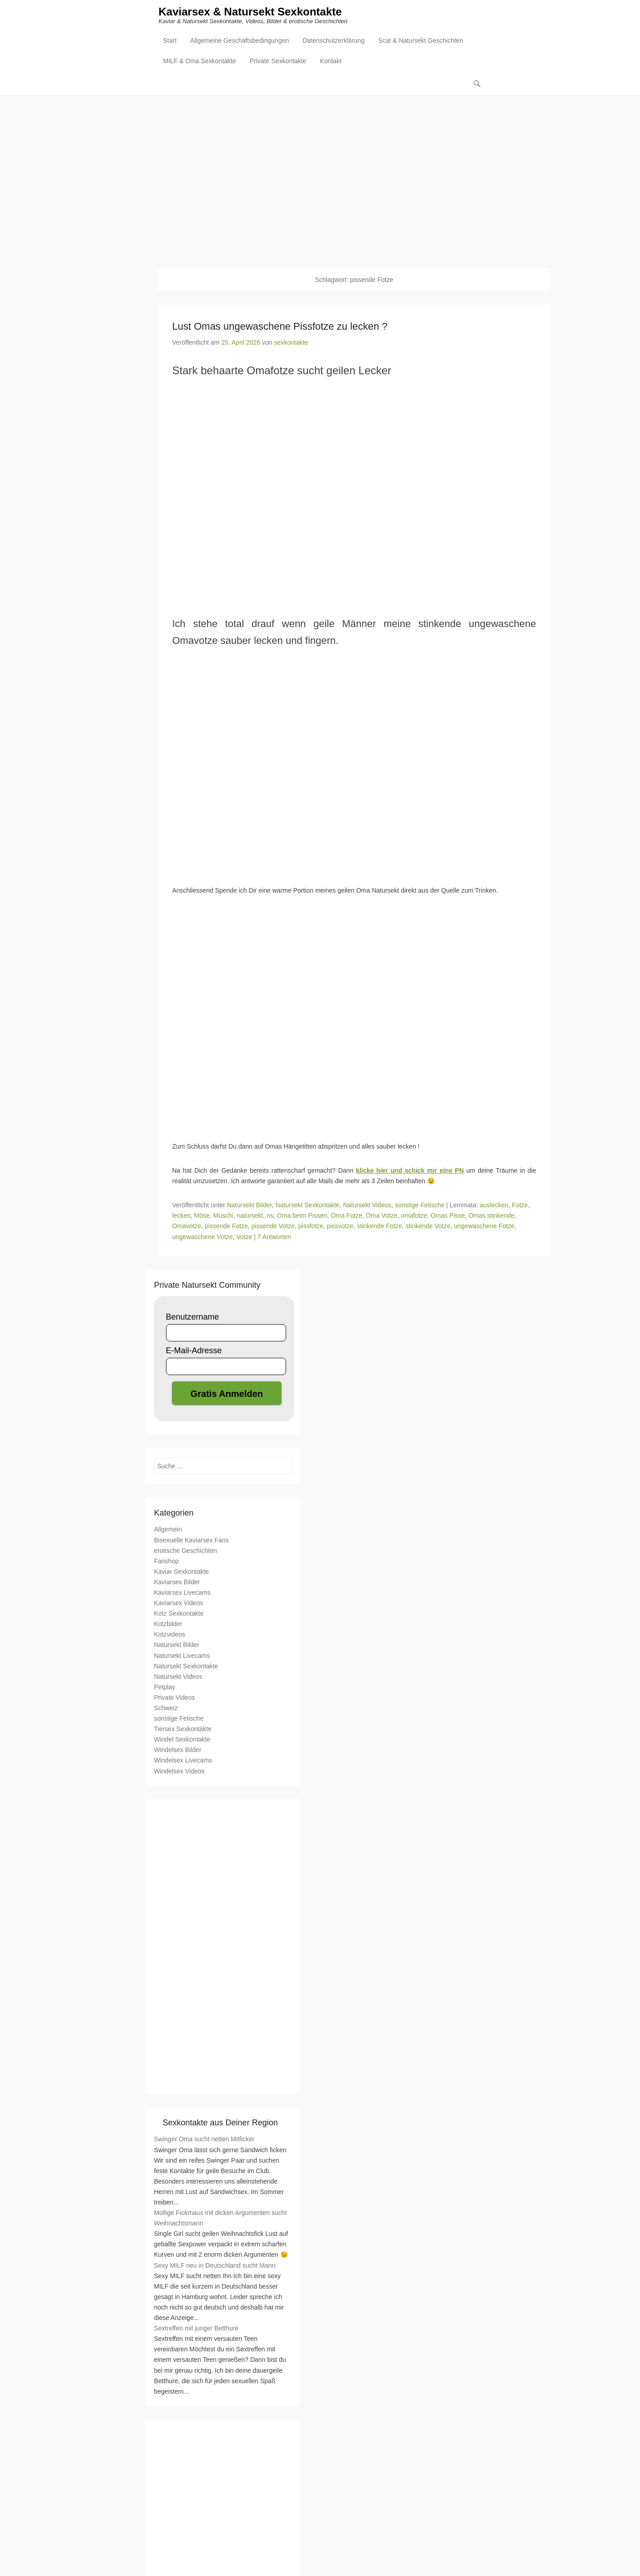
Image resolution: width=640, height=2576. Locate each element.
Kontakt (330, 61)
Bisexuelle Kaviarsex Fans (191, 1540)
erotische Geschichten (185, 1551)
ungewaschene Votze (202, 1237)
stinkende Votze (427, 1226)
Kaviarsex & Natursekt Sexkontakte (250, 12)
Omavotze (187, 1226)
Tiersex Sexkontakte (183, 1729)
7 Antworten (274, 1237)
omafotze (414, 1216)
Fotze (520, 1205)
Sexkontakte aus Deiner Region (220, 2123)
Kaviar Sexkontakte (181, 1572)
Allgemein (168, 1530)
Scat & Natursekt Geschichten (420, 41)
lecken (181, 1216)
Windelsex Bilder (178, 1750)
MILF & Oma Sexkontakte (199, 61)
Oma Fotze (346, 1216)
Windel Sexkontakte (182, 1739)
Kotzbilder (168, 1624)
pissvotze (340, 1226)
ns (270, 1216)
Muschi (223, 1216)
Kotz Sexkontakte (179, 1613)
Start (170, 41)
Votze (244, 1237)
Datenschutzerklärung (333, 41)
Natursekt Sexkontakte (307, 1205)
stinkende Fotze (379, 1226)
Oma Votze (381, 1216)
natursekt (250, 1216)
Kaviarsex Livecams (182, 1593)
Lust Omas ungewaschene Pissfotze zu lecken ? (280, 327)
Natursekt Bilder (249, 1205)
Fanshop (166, 1561)
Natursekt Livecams (182, 1656)
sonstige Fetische (419, 1205)
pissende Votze (273, 1226)
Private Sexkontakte (278, 61)
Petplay (165, 1687)
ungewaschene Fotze (484, 1226)
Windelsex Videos (179, 1771)
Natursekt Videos (367, 1205)
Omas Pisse (448, 1216)
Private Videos (174, 1698)
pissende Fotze (226, 1226)
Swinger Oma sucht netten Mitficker (204, 2140)
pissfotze (310, 1226)
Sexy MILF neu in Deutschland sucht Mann (215, 2266)
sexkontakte (291, 342)
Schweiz (166, 1708)
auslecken (494, 1205)
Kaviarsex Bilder (177, 1582)
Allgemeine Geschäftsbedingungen (239, 41)
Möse (202, 1216)
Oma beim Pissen (302, 1216)
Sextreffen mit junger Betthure (196, 2328)
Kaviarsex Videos (178, 1603)
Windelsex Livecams (183, 1761)
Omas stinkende (491, 1216)
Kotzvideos (169, 1635)
